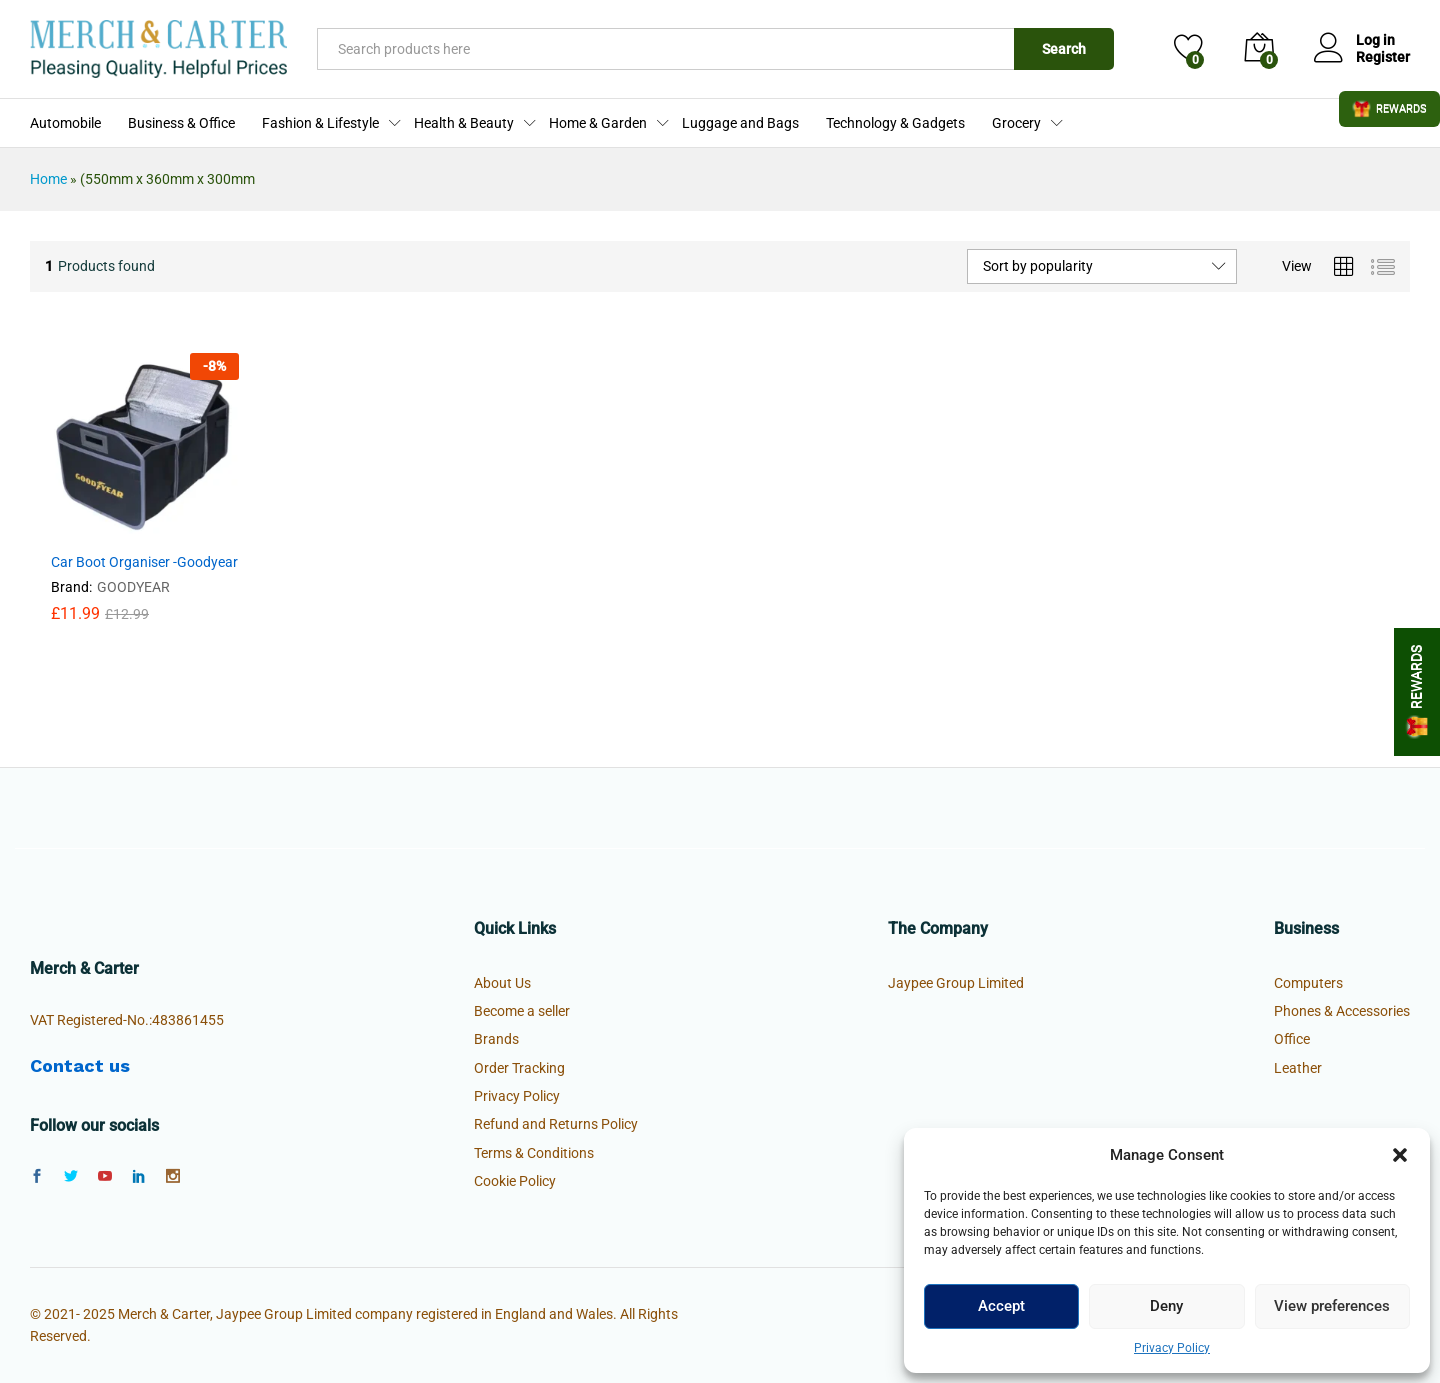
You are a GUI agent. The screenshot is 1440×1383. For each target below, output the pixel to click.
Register (1383, 57)
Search (1064, 49)
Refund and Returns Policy (556, 1124)
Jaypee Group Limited (956, 983)
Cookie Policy (515, 1181)
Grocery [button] (1016, 123)
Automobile (65, 123)
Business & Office (181, 123)
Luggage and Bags (740, 123)
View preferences (1332, 1306)
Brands (496, 1039)
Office (1292, 1039)
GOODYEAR (133, 587)
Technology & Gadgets (895, 123)
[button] (1400, 1155)
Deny (1166, 1306)
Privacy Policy (1172, 1348)
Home (48, 179)
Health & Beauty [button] (464, 123)
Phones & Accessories (1342, 1011)
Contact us (80, 1065)
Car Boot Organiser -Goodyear (144, 562)
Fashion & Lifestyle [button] (320, 123)
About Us (502, 983)
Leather (1298, 1068)
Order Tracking (519, 1068)
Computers (1308, 983)
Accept (1001, 1306)
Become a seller (522, 1011)
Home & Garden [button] (598, 123)
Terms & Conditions (534, 1153)
